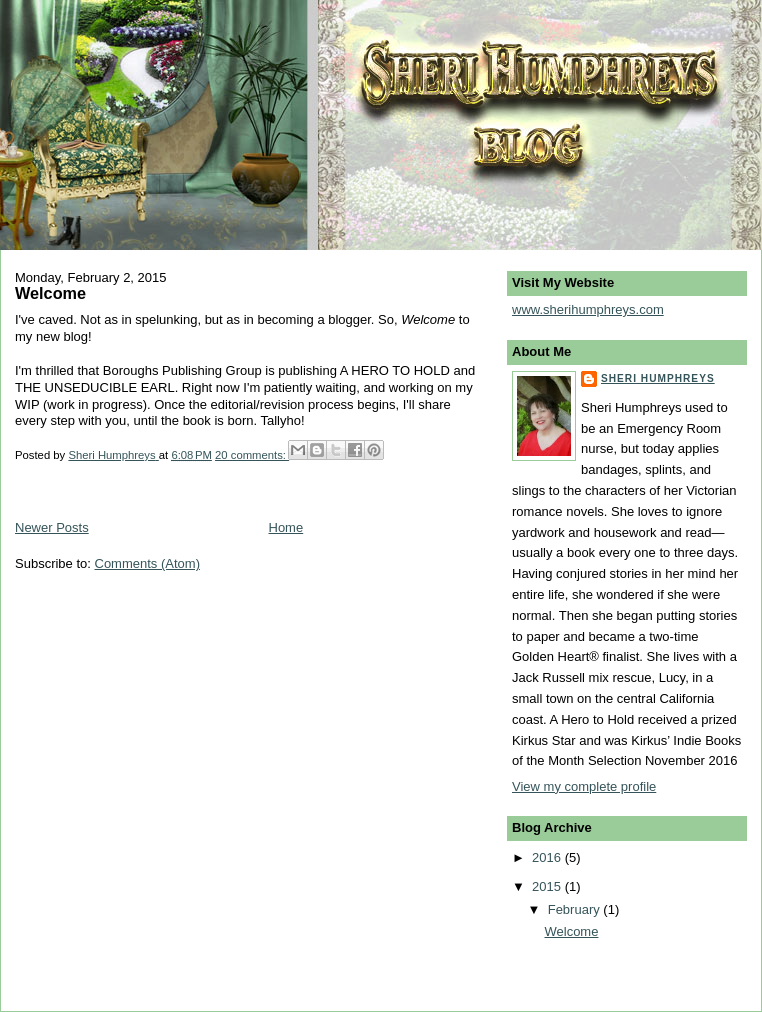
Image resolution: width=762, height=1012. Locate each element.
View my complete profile (584, 786)
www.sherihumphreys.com (588, 309)
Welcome (50, 293)
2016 (548, 857)
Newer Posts (52, 527)
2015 (548, 886)
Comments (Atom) (147, 563)
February (576, 909)
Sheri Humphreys (658, 378)
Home (286, 527)
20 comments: (252, 455)
